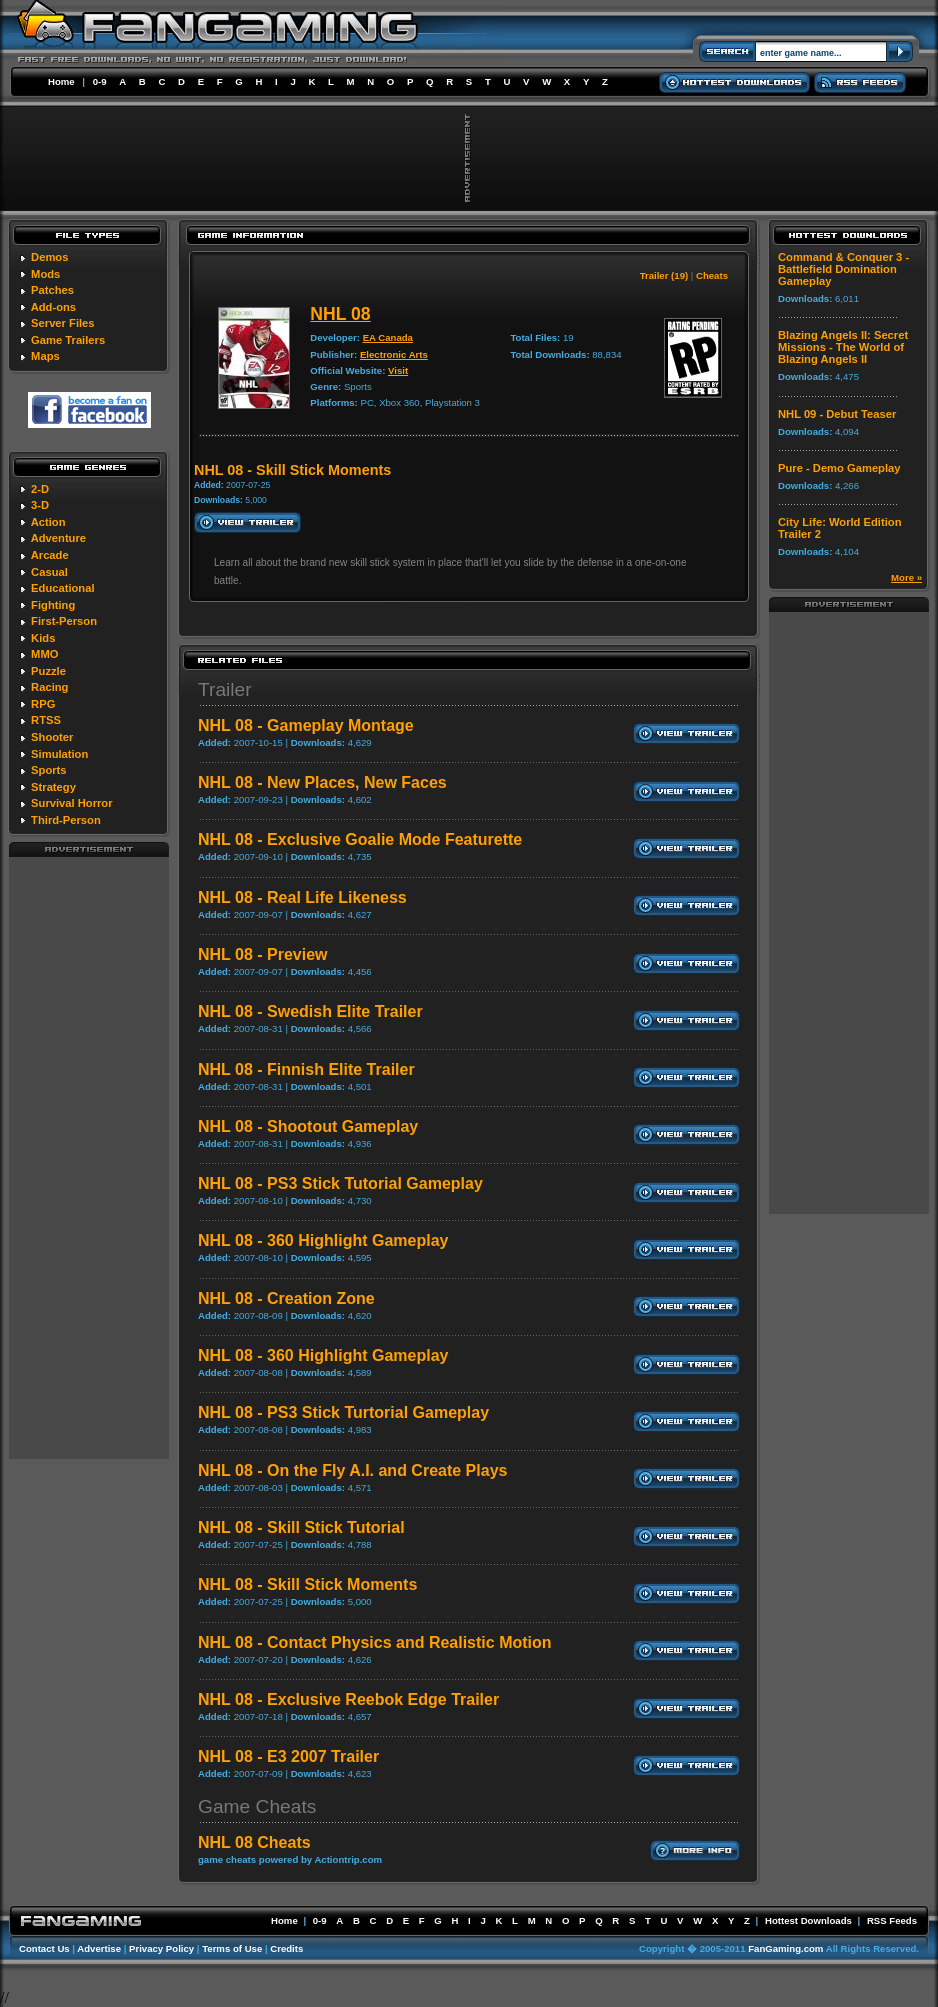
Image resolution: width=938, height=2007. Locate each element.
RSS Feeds (892, 1920)
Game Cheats (257, 1806)
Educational (62, 588)
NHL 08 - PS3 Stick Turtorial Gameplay (343, 1412)
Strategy (53, 787)
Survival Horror (71, 803)
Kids (43, 638)
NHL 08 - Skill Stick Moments (307, 1584)
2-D (40, 489)
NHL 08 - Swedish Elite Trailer (310, 1011)
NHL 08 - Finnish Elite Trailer (306, 1069)
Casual (49, 572)
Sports (48, 770)
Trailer (225, 689)
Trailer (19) (664, 275)
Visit (398, 370)
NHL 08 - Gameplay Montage (306, 725)
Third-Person (66, 820)
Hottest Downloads (808, 1920)
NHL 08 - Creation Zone (286, 1298)
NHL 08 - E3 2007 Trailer (288, 1756)
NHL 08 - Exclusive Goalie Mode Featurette (360, 839)
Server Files (62, 323)
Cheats (712, 275)
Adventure (58, 538)
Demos (49, 257)
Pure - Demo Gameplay (839, 468)
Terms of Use (232, 1948)
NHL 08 (340, 314)
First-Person (64, 621)
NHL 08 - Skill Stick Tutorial (301, 1527)
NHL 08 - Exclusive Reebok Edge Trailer (348, 1699)
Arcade (50, 555)
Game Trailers (68, 340)
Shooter (52, 737)
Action (48, 522)
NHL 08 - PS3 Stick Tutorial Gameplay (340, 1183)
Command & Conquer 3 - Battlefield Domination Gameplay (843, 269)
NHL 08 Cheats (254, 1842)
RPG (43, 704)
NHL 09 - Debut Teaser (837, 414)
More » (906, 577)
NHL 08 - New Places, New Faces (322, 782)
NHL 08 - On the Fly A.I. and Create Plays (352, 1470)
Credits (286, 1948)
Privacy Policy (161, 1948)
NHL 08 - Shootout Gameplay (308, 1126)
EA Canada (388, 337)
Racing (49, 687)
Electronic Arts (394, 354)
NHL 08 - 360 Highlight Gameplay (323, 1240)
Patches (52, 290)
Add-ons (53, 307)
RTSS (46, 720)
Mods (45, 274)
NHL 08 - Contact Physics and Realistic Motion (375, 1642)
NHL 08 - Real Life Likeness (302, 897)
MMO (44, 654)
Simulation (59, 754)
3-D (40, 505)
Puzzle (48, 671)
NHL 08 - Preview (263, 954)
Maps (45, 356)
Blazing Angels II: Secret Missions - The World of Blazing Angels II (843, 347)
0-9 (100, 81)
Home (61, 81)
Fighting (53, 605)
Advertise (99, 1948)
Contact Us (44, 1948)
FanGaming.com (785, 1948)
